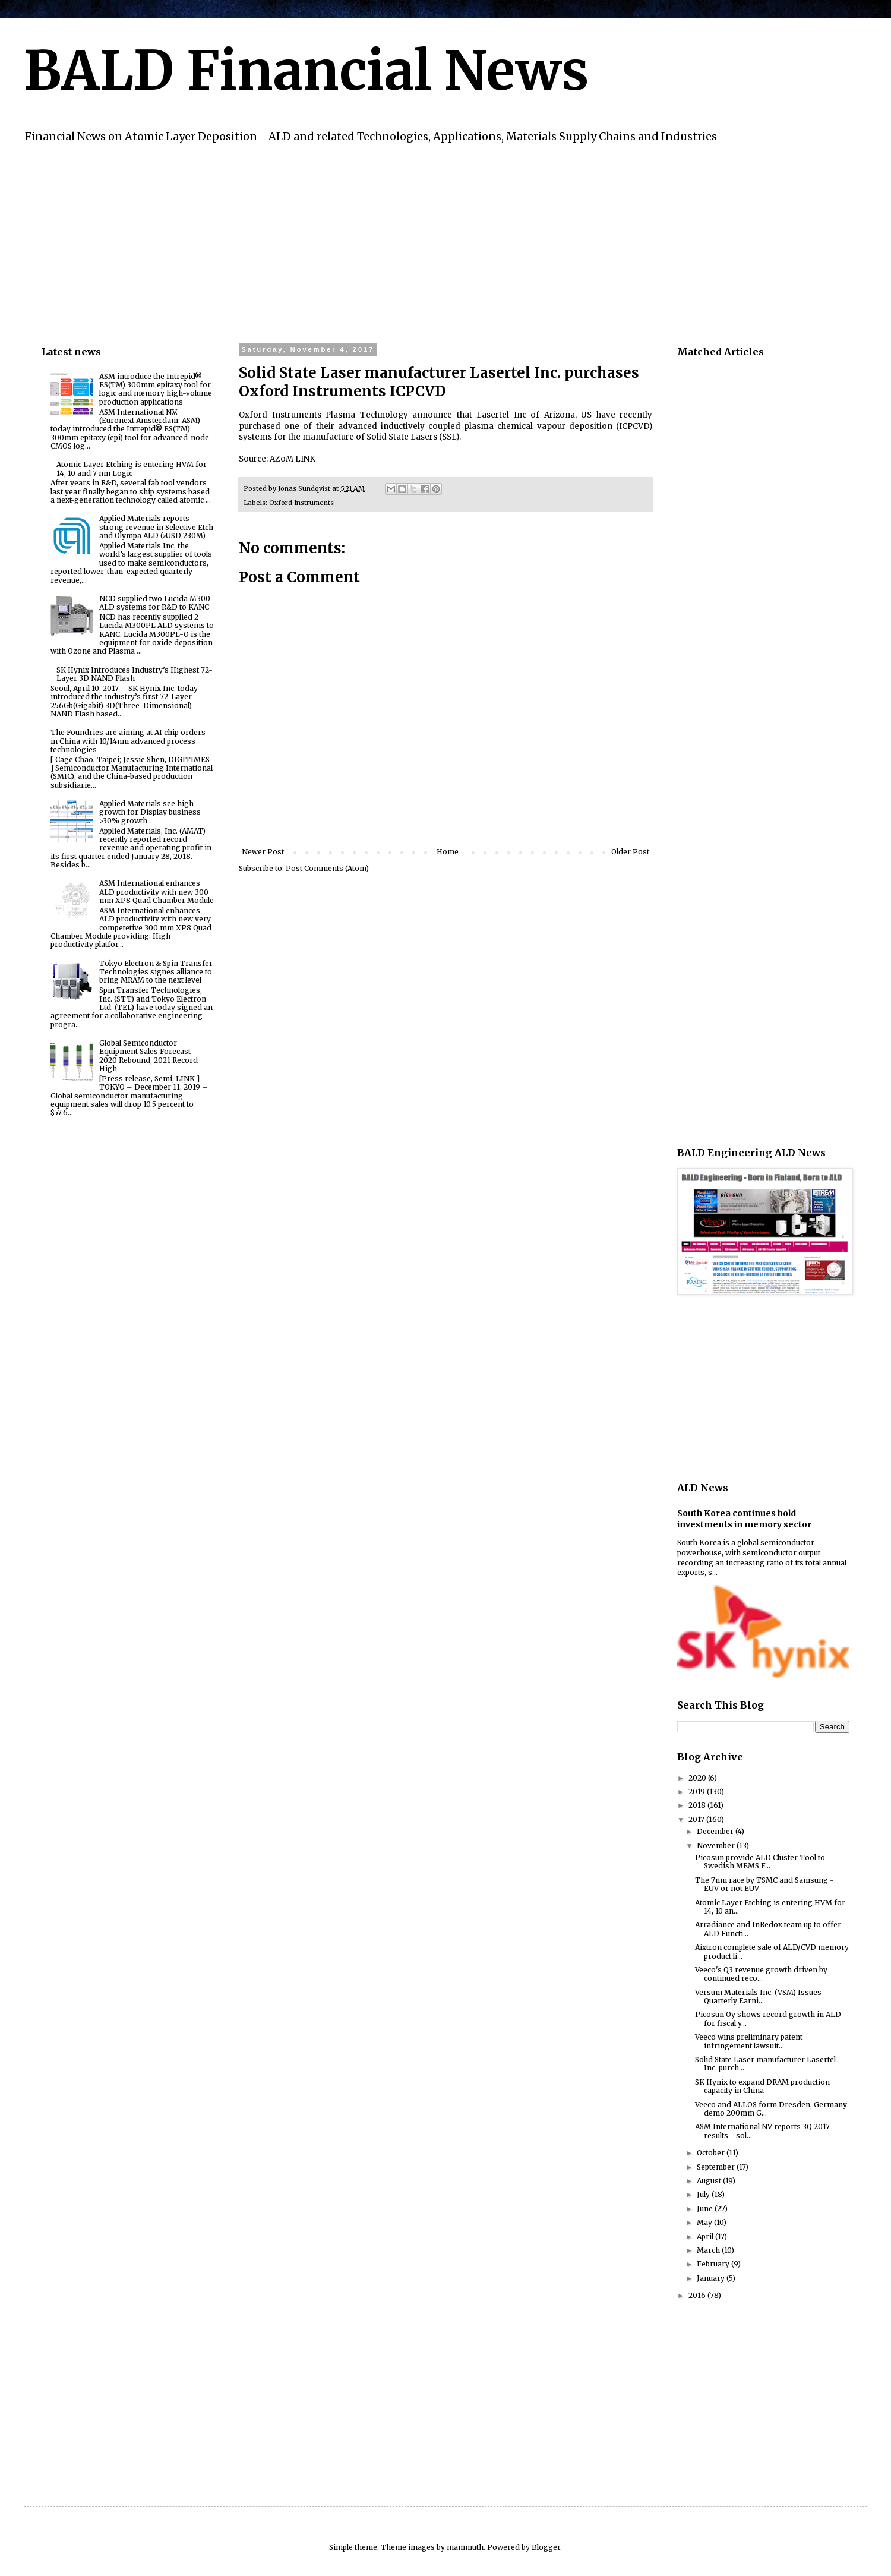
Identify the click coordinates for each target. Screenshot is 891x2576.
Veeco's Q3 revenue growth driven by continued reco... (761, 1973)
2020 (698, 1777)
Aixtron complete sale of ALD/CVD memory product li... (772, 1951)
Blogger (546, 2547)
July (704, 2194)
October (711, 2152)
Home (448, 851)
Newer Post (263, 851)
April (706, 2236)
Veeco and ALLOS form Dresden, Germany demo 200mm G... (771, 2108)
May (705, 2222)
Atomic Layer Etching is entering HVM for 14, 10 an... (770, 1906)
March (709, 2250)
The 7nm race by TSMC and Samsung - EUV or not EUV (764, 1884)
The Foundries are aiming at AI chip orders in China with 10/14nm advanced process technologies (128, 741)
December (716, 1831)
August (710, 2180)
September (717, 2167)
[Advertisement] (398, 242)
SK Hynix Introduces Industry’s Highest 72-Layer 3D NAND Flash (134, 674)
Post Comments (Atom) (327, 868)
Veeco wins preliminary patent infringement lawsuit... (748, 2041)
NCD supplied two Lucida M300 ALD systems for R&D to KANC (154, 602)
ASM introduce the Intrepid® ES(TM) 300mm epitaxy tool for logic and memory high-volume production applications (155, 389)
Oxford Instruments (301, 502)
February (714, 2263)
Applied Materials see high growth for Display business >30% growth (150, 812)
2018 (697, 1805)
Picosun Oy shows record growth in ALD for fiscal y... (768, 2018)
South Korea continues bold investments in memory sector (744, 1519)
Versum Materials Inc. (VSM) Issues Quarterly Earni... (758, 1996)
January (711, 2278)
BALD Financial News (306, 71)
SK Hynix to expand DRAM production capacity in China (762, 2086)
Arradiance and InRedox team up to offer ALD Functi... (768, 1928)
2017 (697, 1819)
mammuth (465, 2547)
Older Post (630, 851)
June (706, 2208)
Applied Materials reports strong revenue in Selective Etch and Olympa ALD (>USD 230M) (156, 527)
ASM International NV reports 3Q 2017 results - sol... (762, 2130)
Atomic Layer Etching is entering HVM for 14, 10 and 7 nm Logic (131, 468)
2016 (697, 2295)
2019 (697, 1791)
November (717, 1845)
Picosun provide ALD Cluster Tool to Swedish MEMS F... (760, 1861)
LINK (305, 459)
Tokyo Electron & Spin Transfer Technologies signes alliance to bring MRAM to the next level (156, 972)
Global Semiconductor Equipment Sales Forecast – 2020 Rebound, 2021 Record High (148, 1055)
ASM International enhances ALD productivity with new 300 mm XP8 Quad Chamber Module (156, 892)
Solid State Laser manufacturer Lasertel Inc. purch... (765, 2063)
